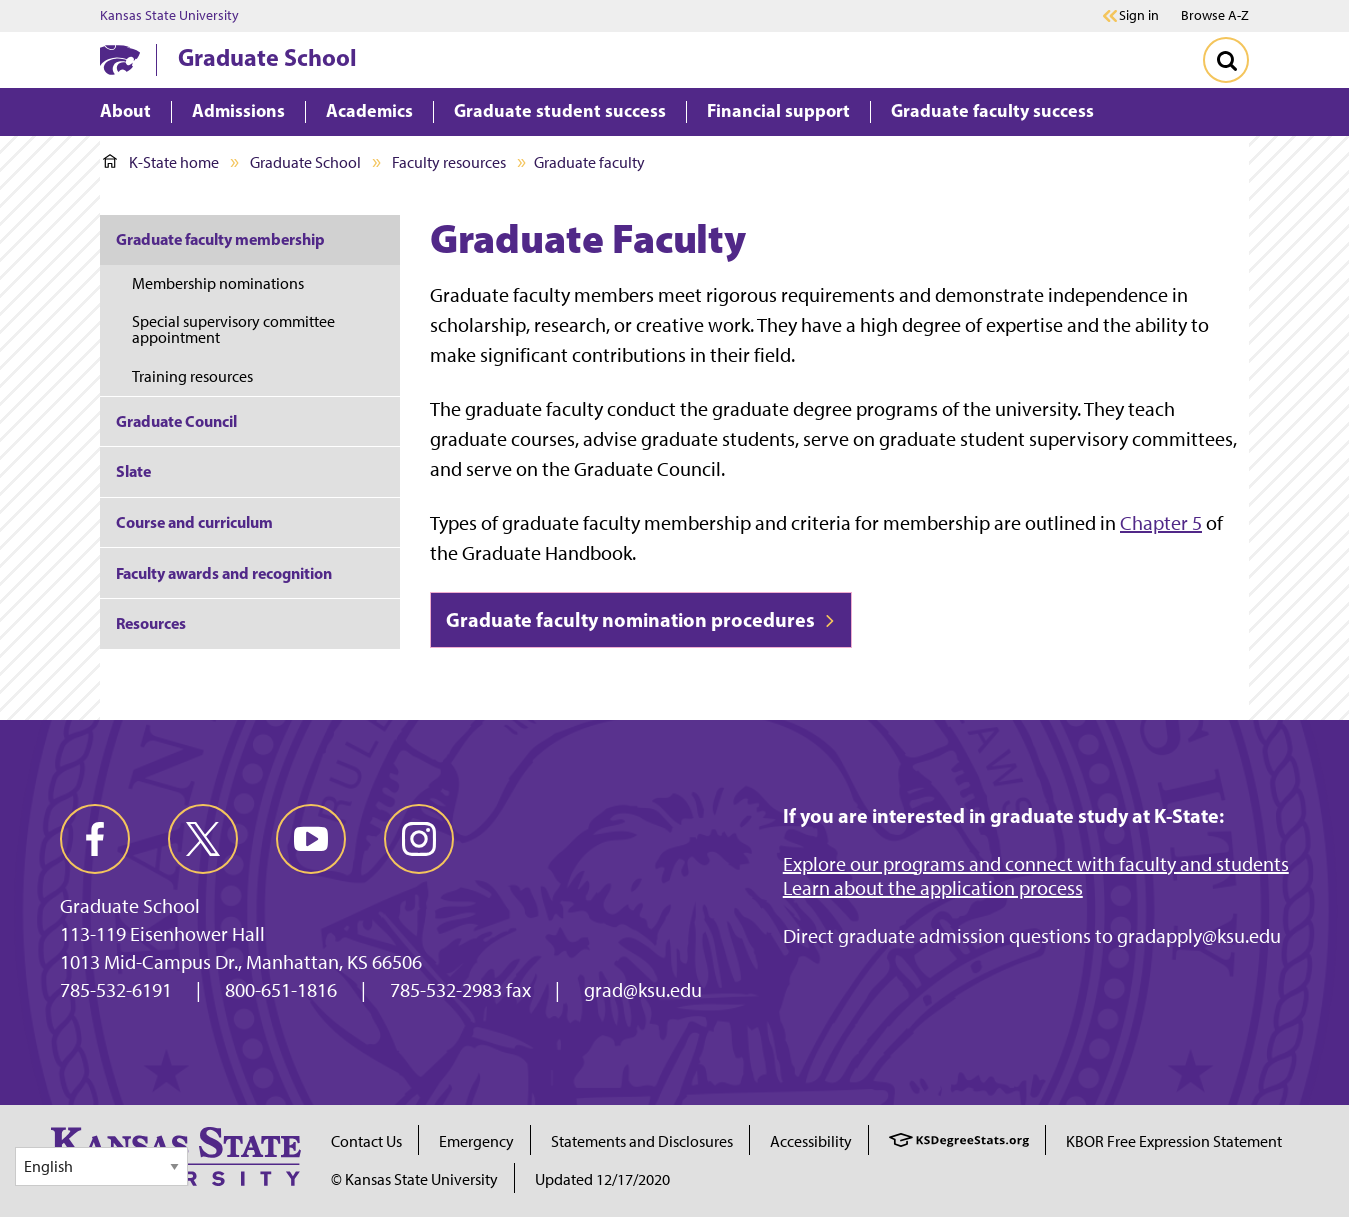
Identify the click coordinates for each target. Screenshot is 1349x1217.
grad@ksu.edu (643, 990)
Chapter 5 (1161, 523)
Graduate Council (176, 421)
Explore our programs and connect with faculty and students (1036, 864)
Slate (133, 471)
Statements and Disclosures (642, 1141)
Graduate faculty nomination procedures (641, 619)
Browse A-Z (1215, 15)
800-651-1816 (281, 990)
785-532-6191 (116, 990)
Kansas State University (169, 16)
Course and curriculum (194, 522)
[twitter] (203, 839)
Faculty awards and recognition (224, 573)
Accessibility (811, 1141)
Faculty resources (449, 162)
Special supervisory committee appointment (233, 329)
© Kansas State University (414, 1179)
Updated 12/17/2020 (602, 1179)
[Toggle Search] (1226, 60)
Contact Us (366, 1141)
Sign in (1139, 16)
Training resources (192, 376)
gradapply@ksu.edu (1199, 936)
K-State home (161, 162)
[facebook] (95, 839)
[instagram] (419, 839)
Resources (151, 623)
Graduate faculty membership (220, 239)
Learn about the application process (933, 888)
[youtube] (311, 839)
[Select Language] (101, 1166)
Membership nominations (218, 283)
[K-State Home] (120, 59)
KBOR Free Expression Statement (1174, 1141)
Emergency (476, 1141)
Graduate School (267, 57)
